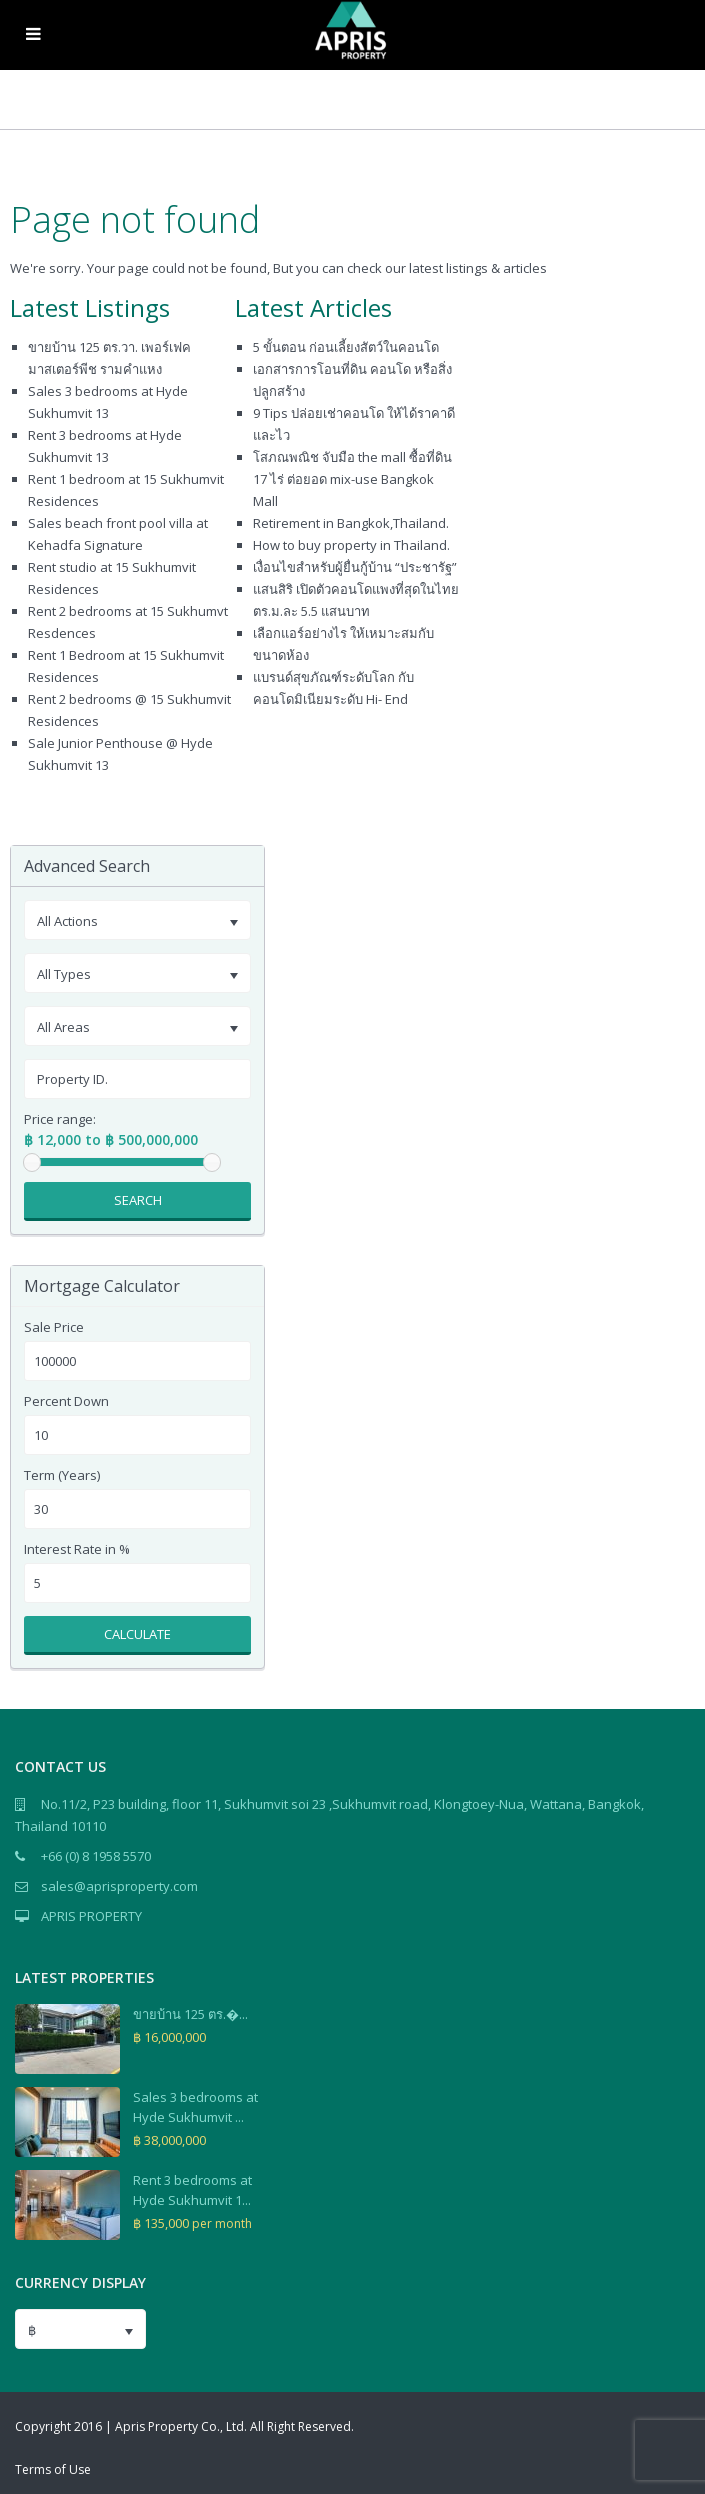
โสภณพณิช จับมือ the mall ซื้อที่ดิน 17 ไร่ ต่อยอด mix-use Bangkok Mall (352, 479)
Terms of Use (53, 2469)
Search (138, 1200)
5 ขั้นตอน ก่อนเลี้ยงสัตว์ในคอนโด (346, 347)
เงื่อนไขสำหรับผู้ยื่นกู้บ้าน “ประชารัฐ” (355, 567)
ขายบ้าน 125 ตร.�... (190, 2014)
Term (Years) (62, 1475)
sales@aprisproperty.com (119, 1886)
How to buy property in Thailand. (351, 545)
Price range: (60, 1119)
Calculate (137, 1634)
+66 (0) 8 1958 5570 (96, 1856)
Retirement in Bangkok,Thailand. (351, 523)
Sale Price (54, 1327)
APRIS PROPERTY (91, 1916)
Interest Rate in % (77, 1549)
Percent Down (66, 1401)
